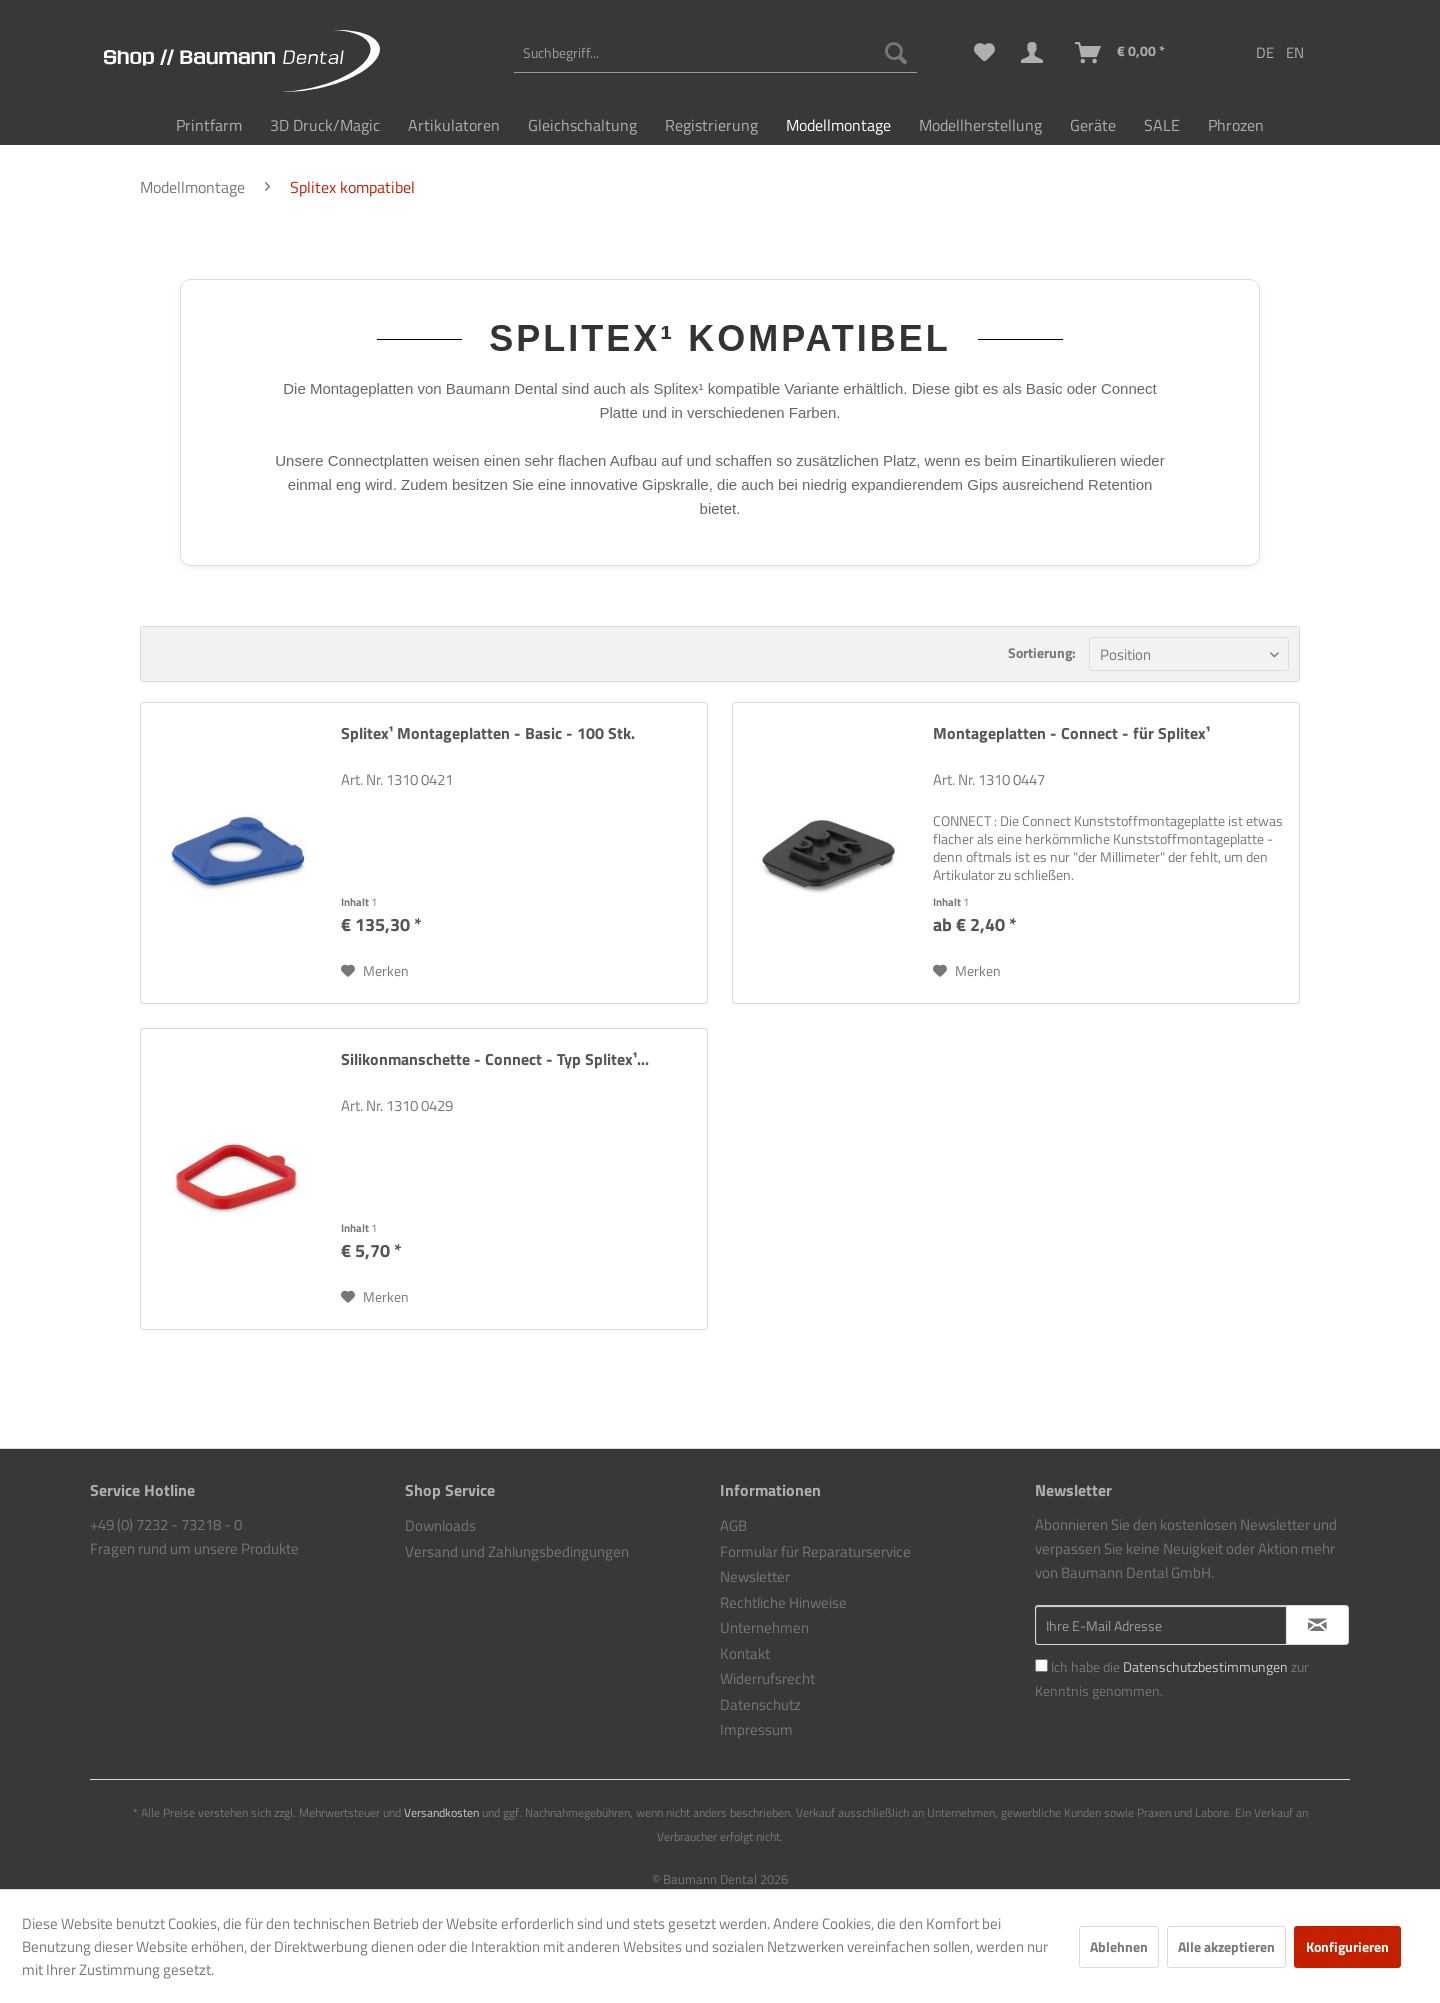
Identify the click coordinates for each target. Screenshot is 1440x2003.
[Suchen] (896, 53)
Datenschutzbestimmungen (1205, 1666)
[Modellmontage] (838, 125)
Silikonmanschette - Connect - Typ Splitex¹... (495, 1060)
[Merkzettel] (984, 53)
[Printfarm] (209, 125)
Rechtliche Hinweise (783, 1602)
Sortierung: (1042, 652)
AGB (733, 1525)
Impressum (756, 1729)
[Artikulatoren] (454, 125)
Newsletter (755, 1576)
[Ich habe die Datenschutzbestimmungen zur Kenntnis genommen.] (1041, 1665)
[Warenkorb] (1121, 53)
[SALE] (1162, 125)
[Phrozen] (1236, 125)
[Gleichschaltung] (582, 125)
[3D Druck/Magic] (325, 125)
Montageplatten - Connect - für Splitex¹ (1071, 734)
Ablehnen (1119, 1946)
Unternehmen (764, 1627)
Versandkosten (441, 1812)
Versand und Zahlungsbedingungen (517, 1551)
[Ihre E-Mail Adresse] (1161, 1625)
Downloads (440, 1525)
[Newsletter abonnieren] (1317, 1625)
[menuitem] (715, 53)
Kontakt (745, 1653)
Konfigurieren (1347, 1946)
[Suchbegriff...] (715, 53)
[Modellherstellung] (980, 125)
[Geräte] (1093, 125)
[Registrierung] (711, 125)
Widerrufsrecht (767, 1678)
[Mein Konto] (1036, 53)
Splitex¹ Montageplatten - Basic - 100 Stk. (488, 734)
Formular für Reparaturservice (815, 1551)
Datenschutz (760, 1704)
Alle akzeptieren (1226, 1946)
